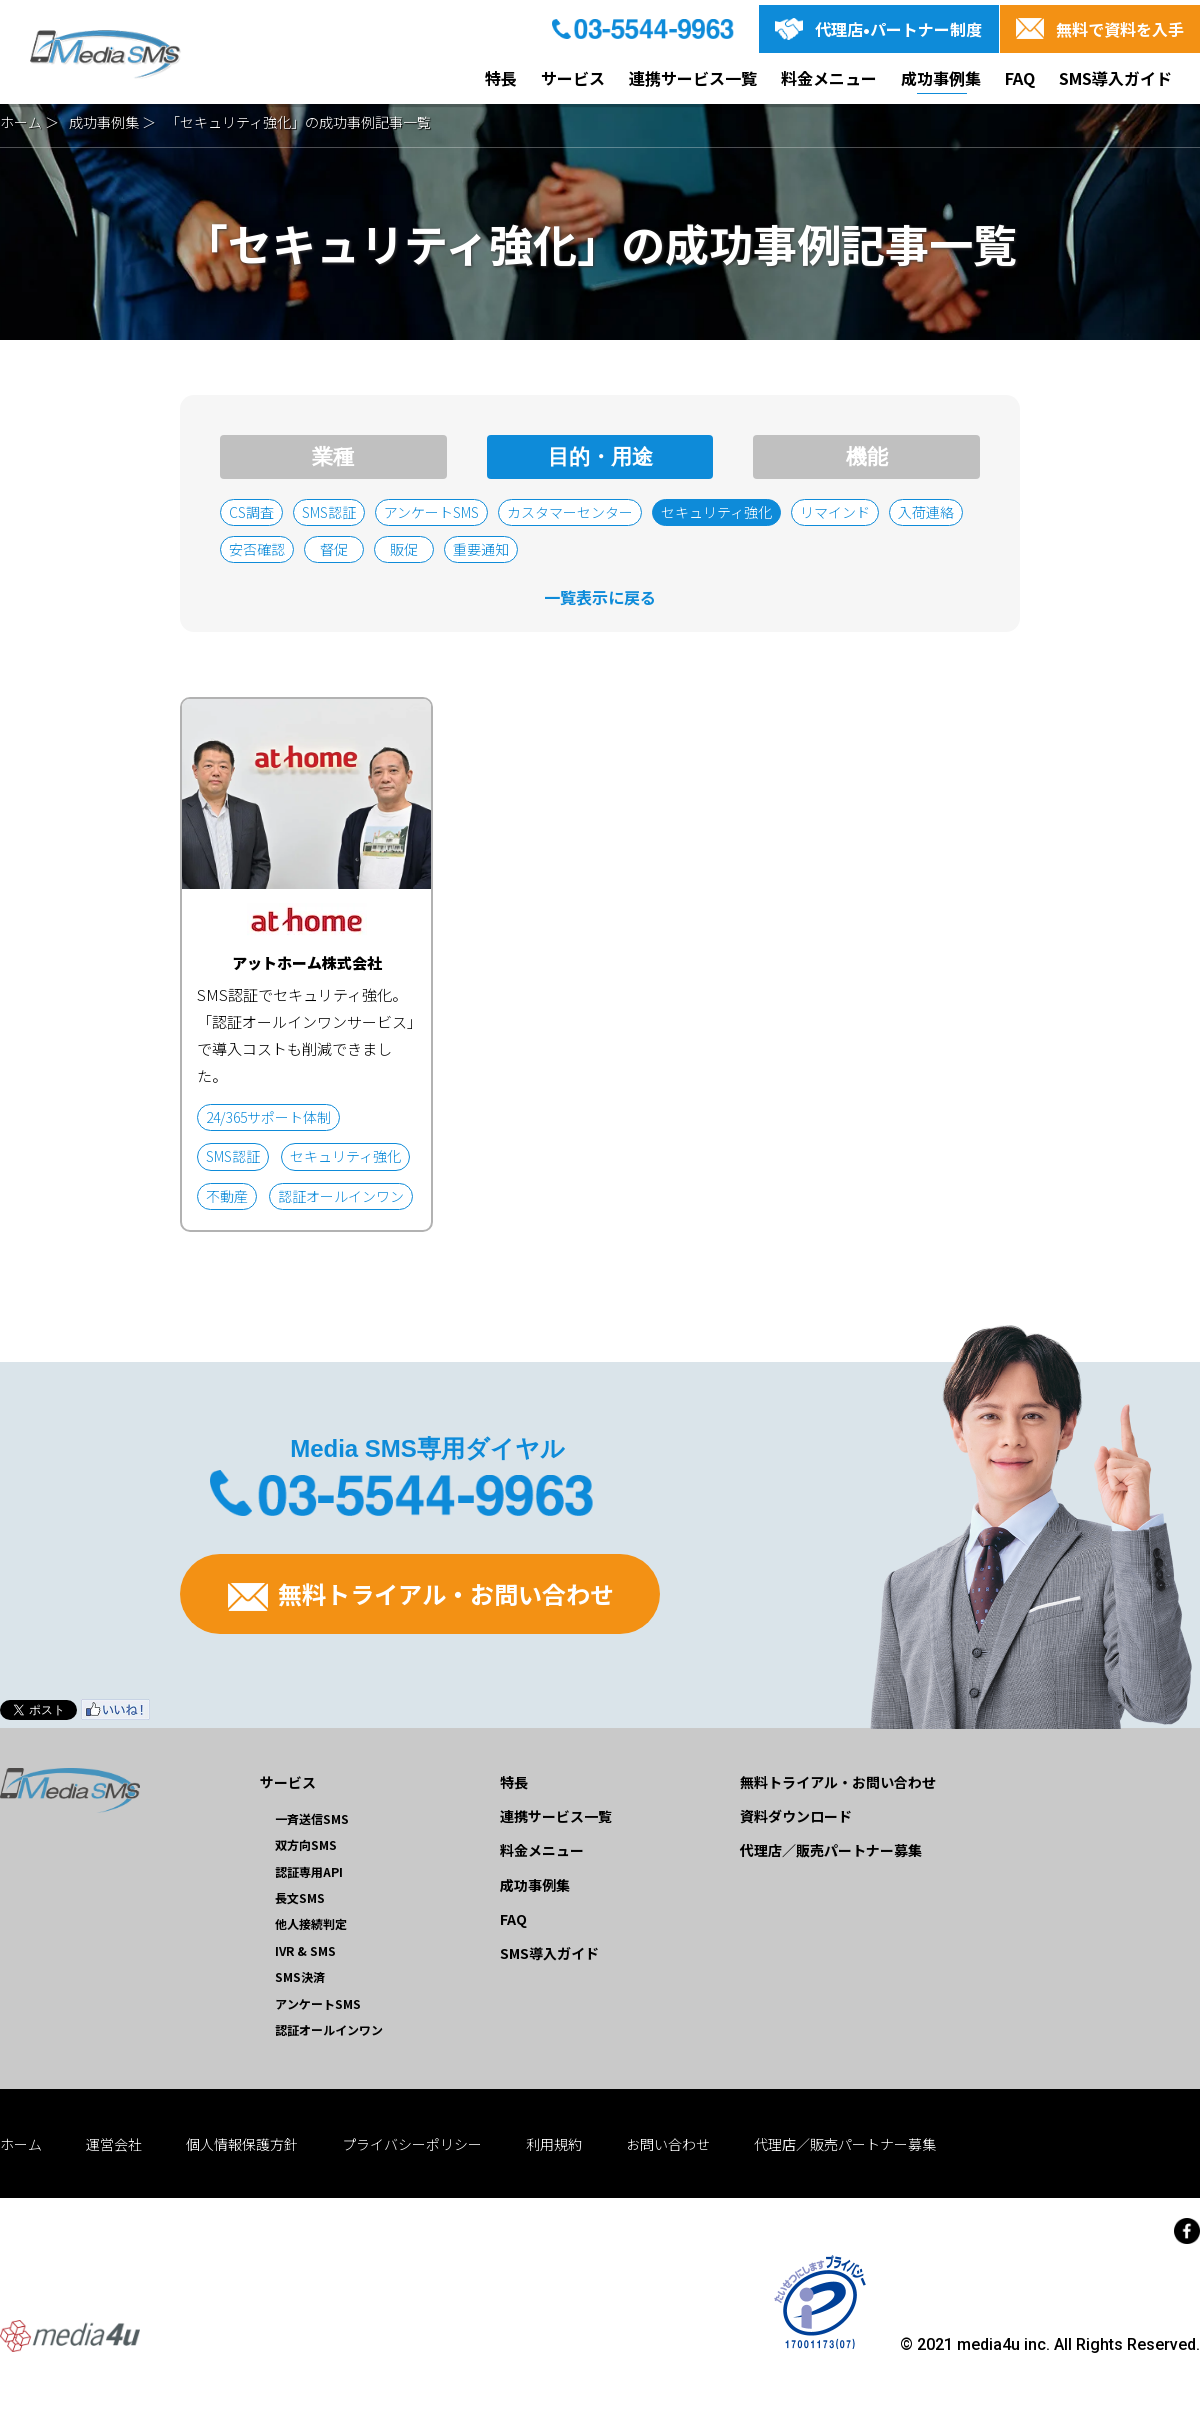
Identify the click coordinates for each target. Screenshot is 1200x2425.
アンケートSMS (431, 512)
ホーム (21, 122)
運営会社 (114, 2144)
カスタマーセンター (570, 512)
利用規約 (554, 2144)
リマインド (835, 512)
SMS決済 (300, 1976)
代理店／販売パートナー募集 (831, 1850)
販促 (404, 549)
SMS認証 (329, 512)
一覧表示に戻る (600, 597)
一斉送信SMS (312, 1818)
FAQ (1020, 78)
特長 (501, 78)
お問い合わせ (668, 2144)
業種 (333, 456)
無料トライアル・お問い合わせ (421, 1593)
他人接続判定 (311, 1923)
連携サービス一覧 (693, 78)
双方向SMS (306, 1844)
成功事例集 (941, 78)
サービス (573, 78)
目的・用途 (600, 456)
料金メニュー (829, 78)
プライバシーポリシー (412, 2144)
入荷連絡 (926, 512)
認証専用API (309, 1871)
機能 (867, 456)
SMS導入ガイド (1115, 78)
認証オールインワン (329, 2029)
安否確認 (257, 549)
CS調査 (251, 512)
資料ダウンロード (796, 1816)
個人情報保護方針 (242, 2144)
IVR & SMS (305, 1950)
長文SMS (300, 1897)
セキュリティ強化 (716, 512)
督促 (334, 549)
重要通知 (481, 549)
